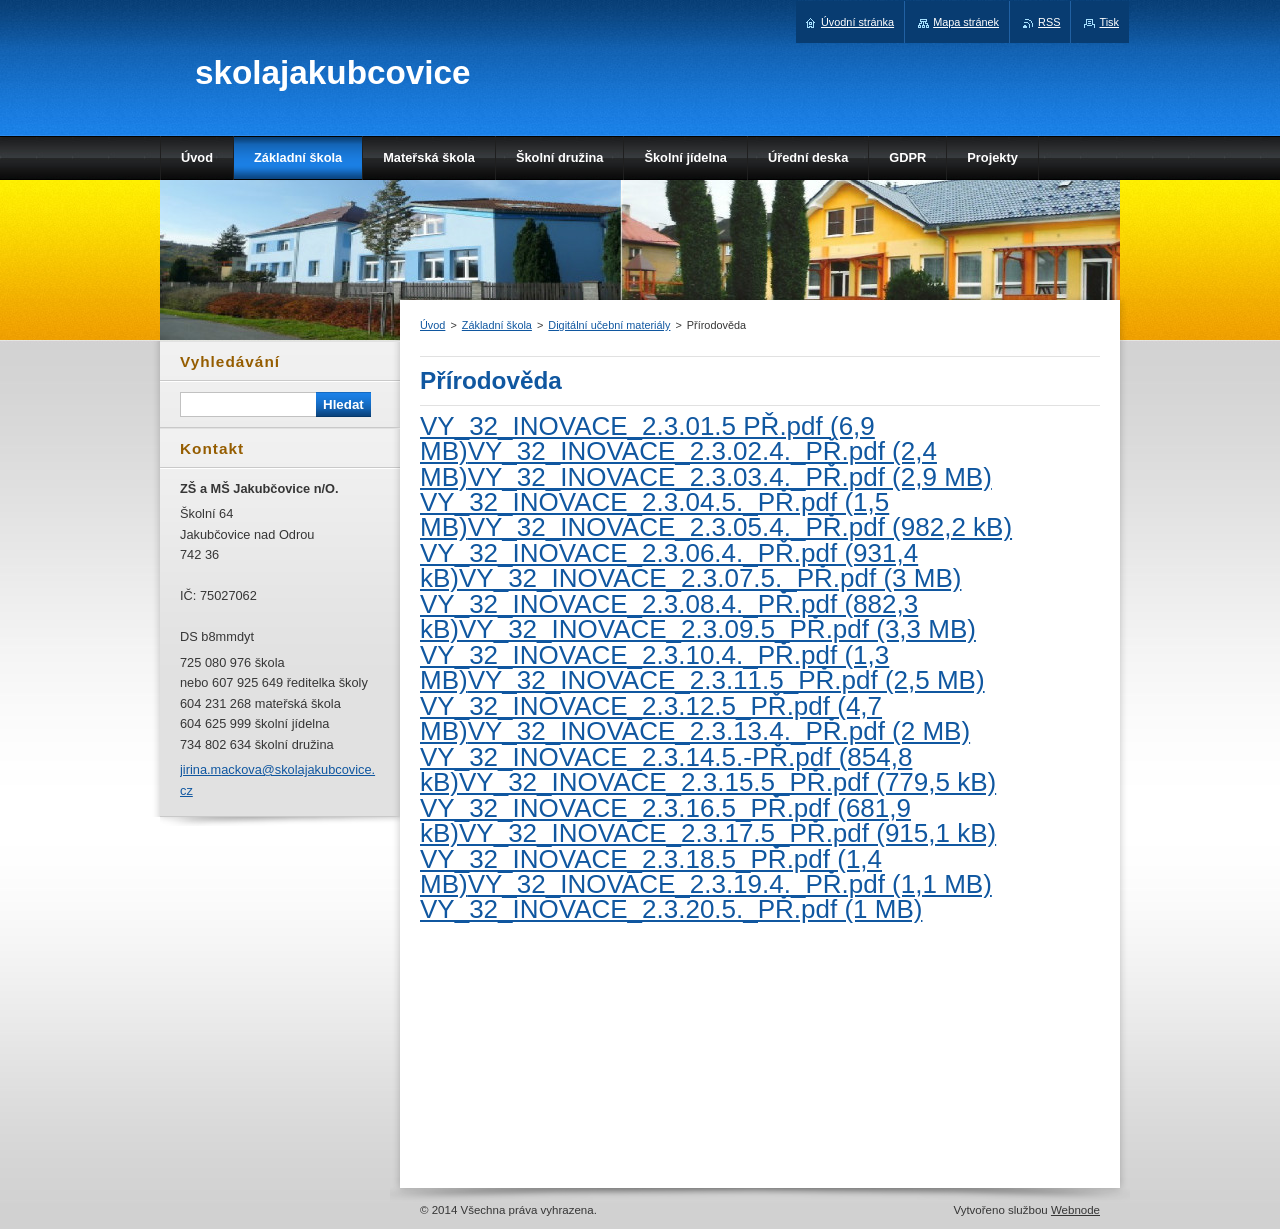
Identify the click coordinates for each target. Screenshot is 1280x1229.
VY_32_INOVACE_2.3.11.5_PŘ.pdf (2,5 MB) (726, 680)
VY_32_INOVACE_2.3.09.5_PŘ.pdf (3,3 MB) (717, 629)
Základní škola (497, 325)
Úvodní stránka (857, 22)
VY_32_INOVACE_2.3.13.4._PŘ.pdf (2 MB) (719, 731)
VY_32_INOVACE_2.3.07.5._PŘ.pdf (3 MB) (710, 578)
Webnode (1075, 1210)
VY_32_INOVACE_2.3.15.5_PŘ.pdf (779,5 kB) (727, 782)
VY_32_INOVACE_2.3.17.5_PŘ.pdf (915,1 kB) (727, 833)
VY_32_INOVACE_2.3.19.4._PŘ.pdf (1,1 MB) (730, 884)
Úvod (432, 325)
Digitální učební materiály (609, 325)
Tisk (1109, 22)
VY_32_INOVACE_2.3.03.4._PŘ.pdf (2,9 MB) (730, 477)
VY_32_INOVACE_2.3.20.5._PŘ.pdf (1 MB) (671, 909)
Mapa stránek (966, 22)
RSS (1049, 22)
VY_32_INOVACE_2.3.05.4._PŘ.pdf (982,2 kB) (740, 527)
